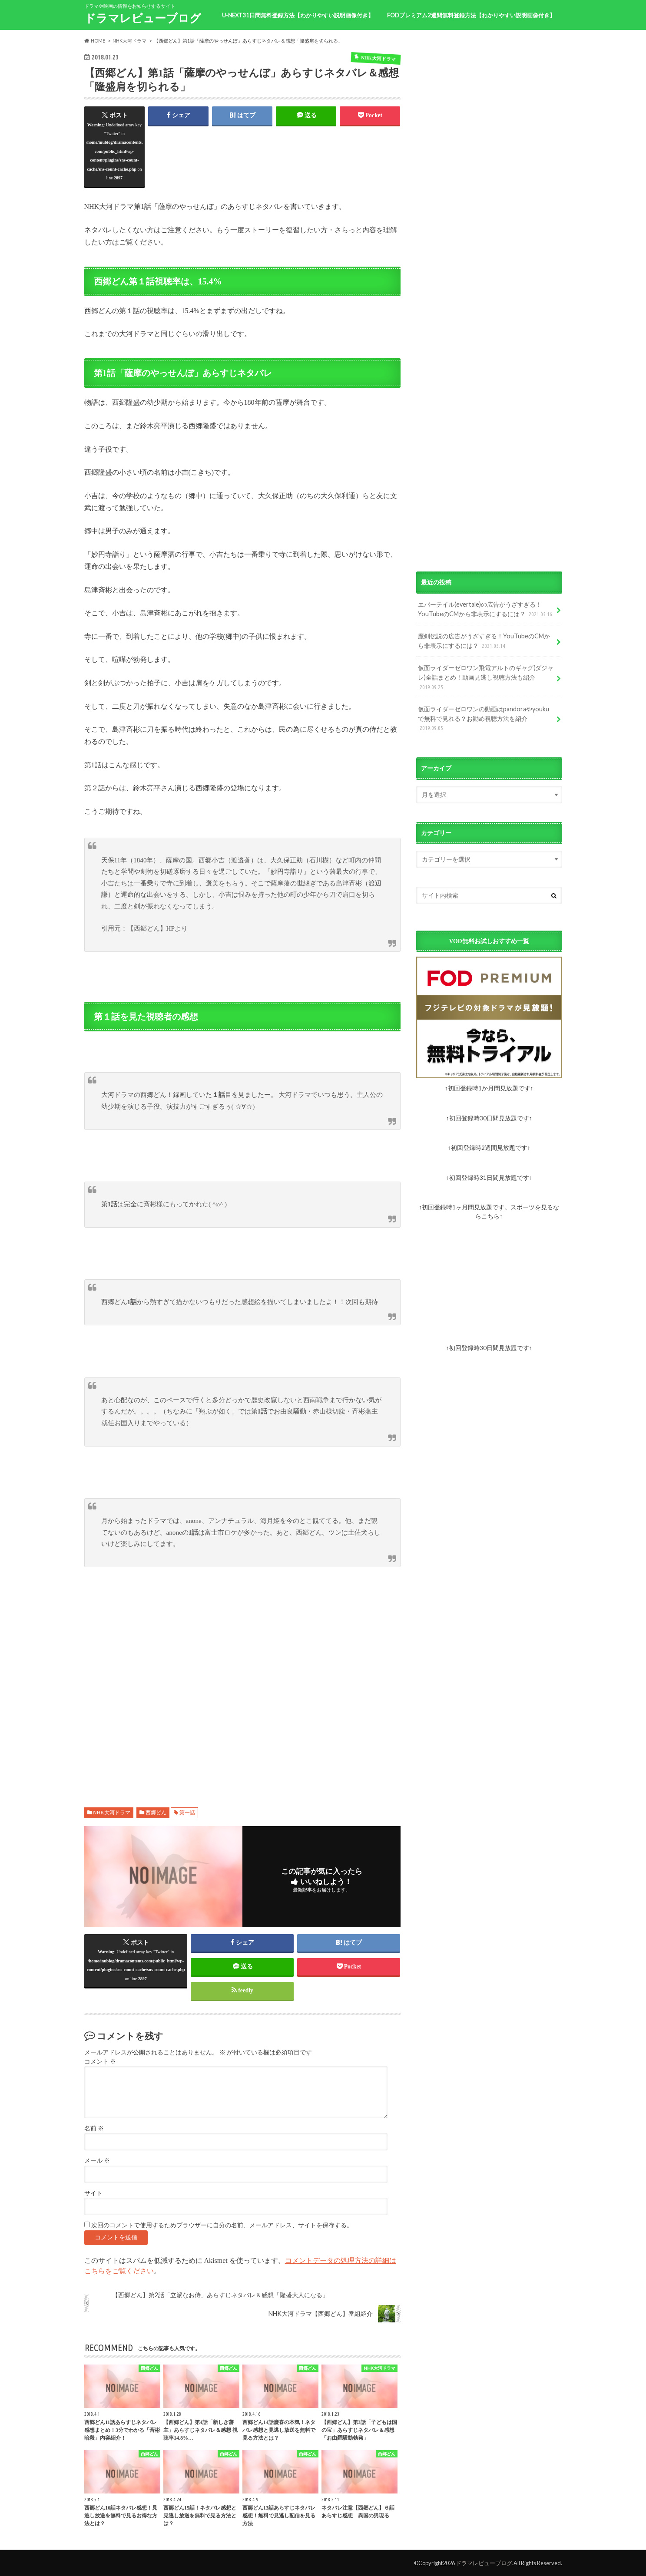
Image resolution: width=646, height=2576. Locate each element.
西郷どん (156, 1813)
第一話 (187, 1813)
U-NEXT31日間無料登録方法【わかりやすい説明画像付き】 (298, 15)
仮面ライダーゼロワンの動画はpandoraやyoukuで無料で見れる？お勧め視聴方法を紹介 (483, 719)
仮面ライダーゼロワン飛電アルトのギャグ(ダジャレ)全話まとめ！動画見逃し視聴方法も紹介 (485, 677)
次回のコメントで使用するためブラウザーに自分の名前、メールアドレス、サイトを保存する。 (222, 2225)
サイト (93, 2193)
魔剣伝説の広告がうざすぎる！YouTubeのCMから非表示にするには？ (484, 641)
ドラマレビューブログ (142, 18)
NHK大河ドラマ (111, 1813)
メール (97, 2160)
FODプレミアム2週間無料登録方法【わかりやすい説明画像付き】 (471, 15)
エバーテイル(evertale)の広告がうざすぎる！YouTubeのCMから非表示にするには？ (486, 609)
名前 (94, 2128)
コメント (100, 2061)
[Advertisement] (242, 1682)
